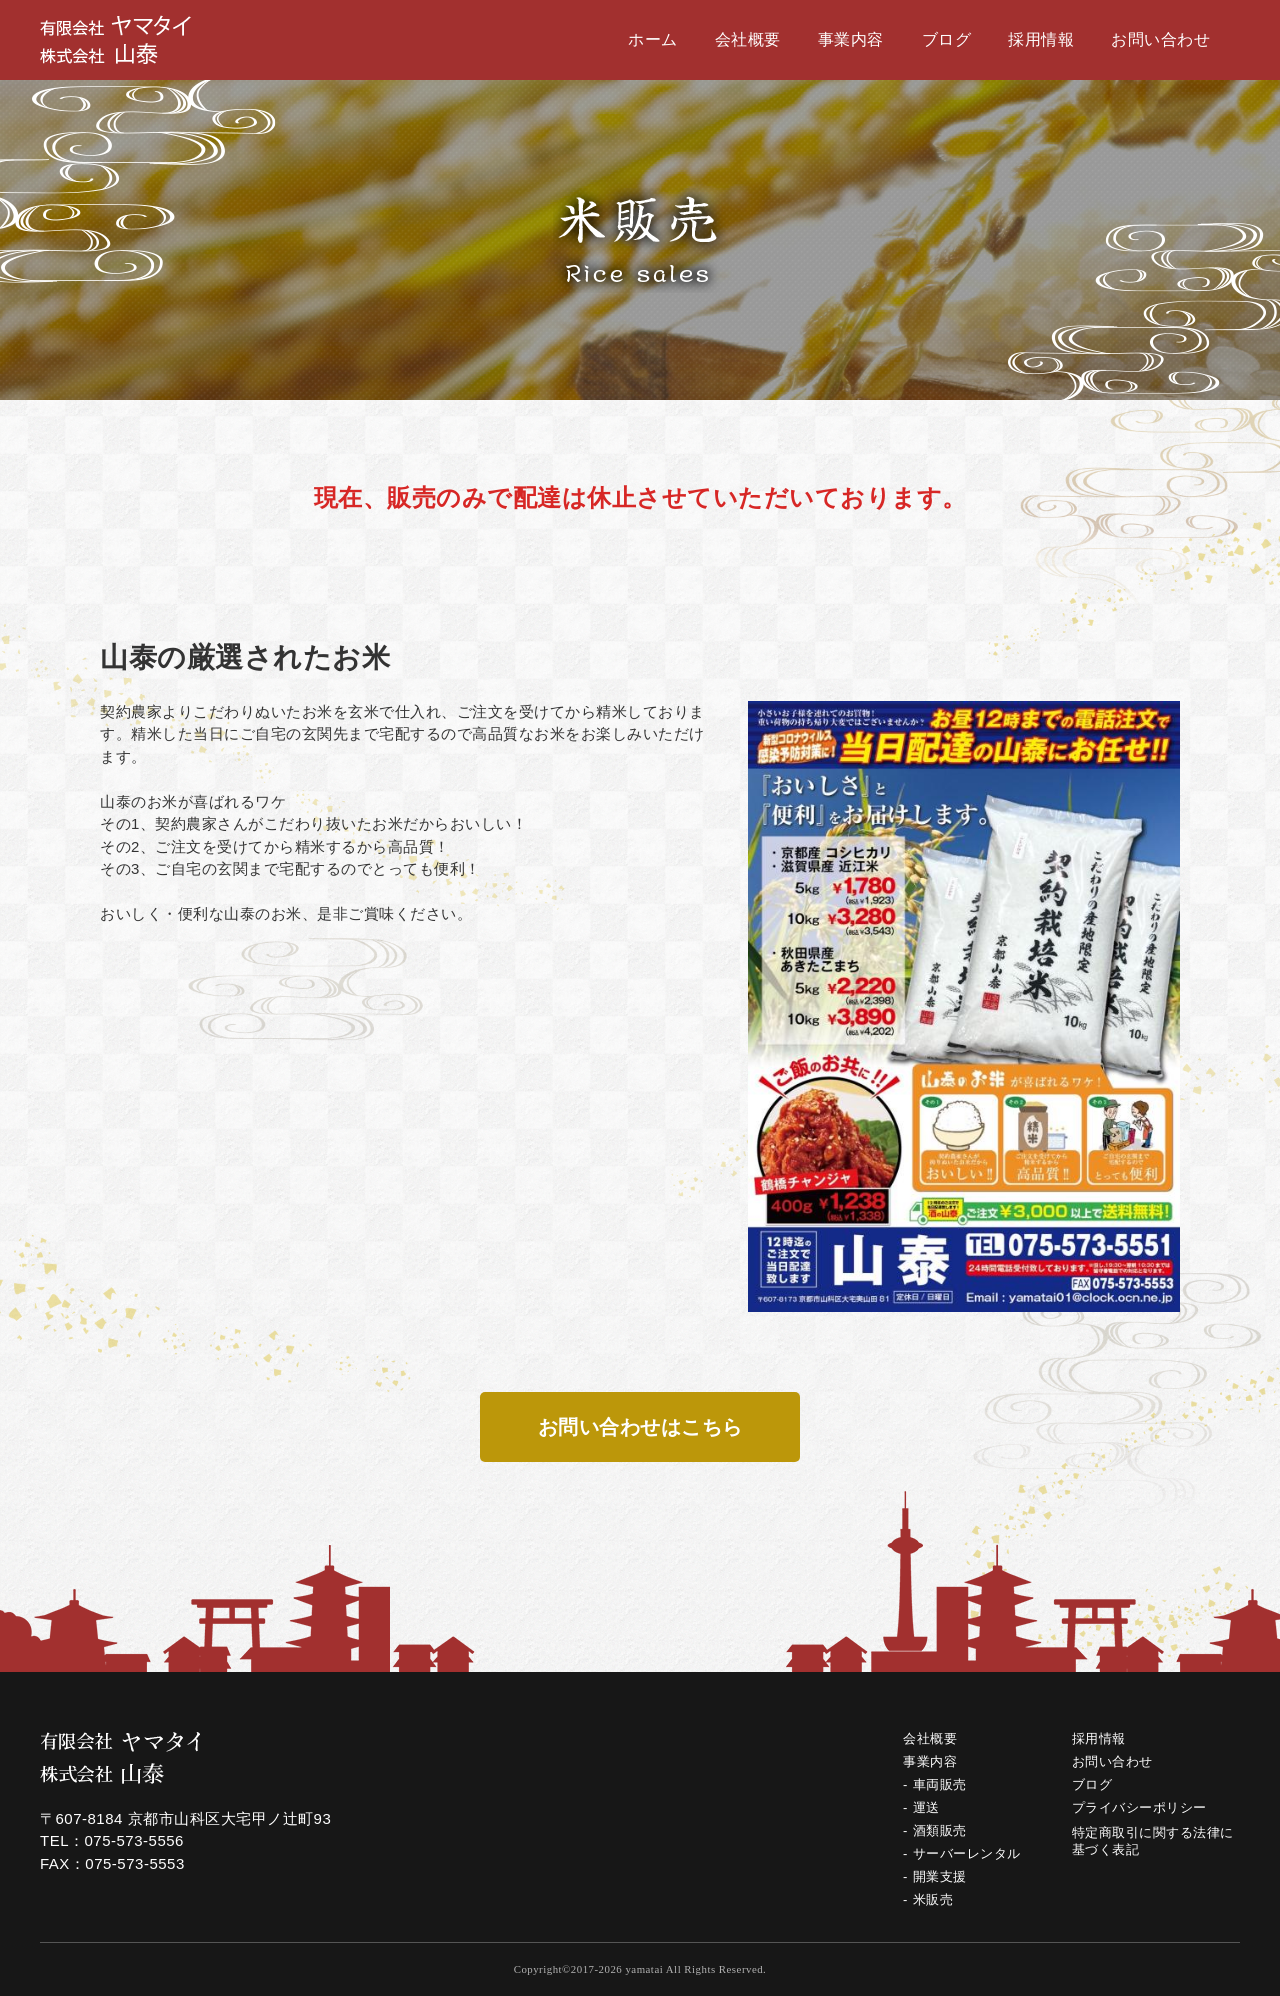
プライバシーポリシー (1139, 1807)
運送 (926, 1807)
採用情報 (1041, 39)
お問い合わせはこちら (640, 1427)
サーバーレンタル (967, 1853)
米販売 (933, 1899)
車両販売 (940, 1784)
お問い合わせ (1160, 39)
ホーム (653, 39)
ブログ (947, 39)
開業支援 (940, 1876)
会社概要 (748, 39)
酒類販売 (940, 1830)
